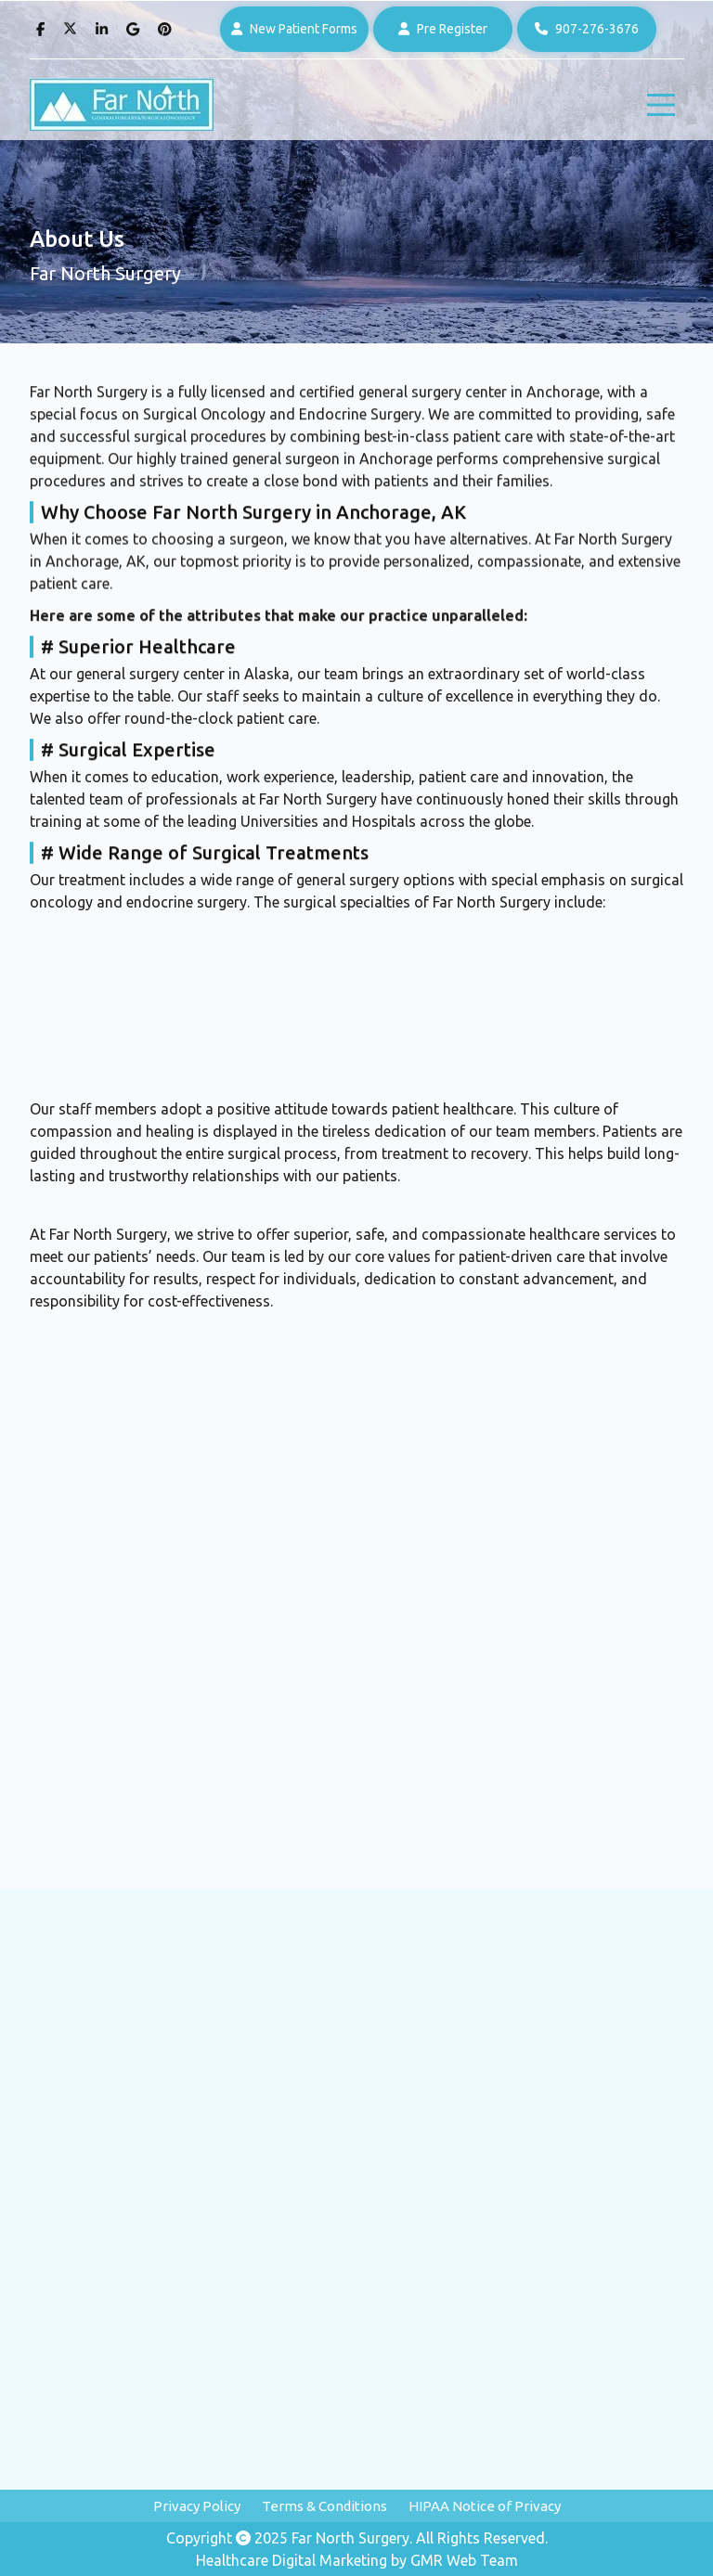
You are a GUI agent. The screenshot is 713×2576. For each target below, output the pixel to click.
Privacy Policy (196, 2506)
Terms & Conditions (324, 2506)
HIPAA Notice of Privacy (484, 2506)
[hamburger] (661, 105)
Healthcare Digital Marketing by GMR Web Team (357, 2560)
